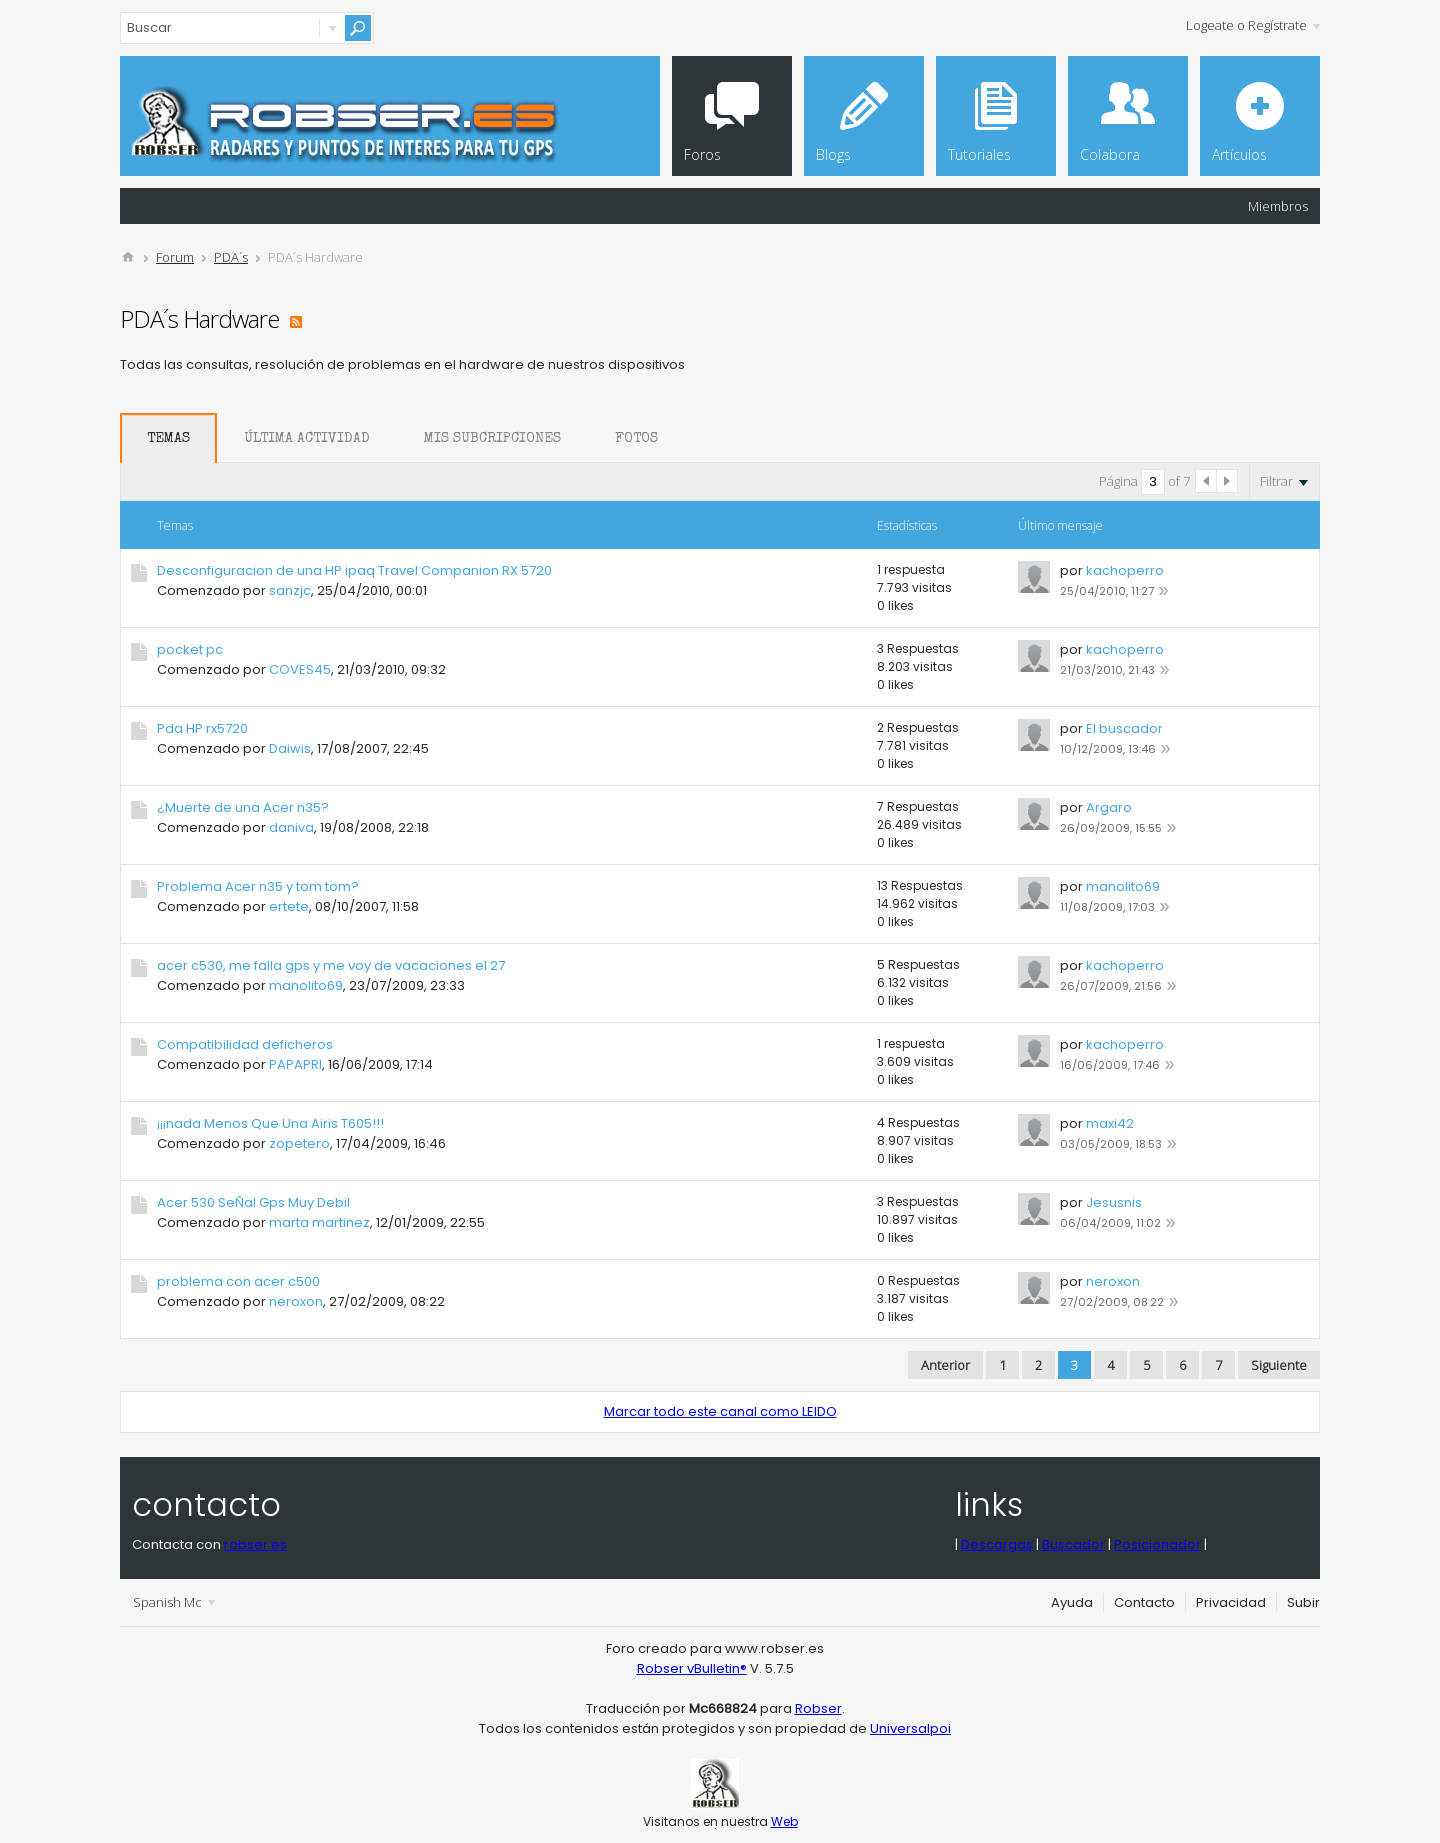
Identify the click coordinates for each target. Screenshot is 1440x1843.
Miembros (1278, 206)
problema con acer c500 (238, 1281)
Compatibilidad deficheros (245, 1044)
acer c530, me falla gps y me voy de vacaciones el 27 (331, 965)
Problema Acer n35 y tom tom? (258, 886)
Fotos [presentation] (636, 439)
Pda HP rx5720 (202, 728)
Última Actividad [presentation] (307, 439)
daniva (291, 827)
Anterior (945, 1365)
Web (784, 1821)
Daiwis (290, 748)
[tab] (168, 438)
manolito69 (1123, 886)
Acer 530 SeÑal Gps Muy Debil (253, 1202)
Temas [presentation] (168, 439)
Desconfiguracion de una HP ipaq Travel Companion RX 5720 (354, 570)
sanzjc (290, 590)
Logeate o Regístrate (1253, 25)
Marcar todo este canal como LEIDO (720, 1411)
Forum (175, 257)
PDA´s (231, 257)
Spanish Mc (174, 1602)
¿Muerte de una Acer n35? (243, 807)
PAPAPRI (295, 1064)
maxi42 (1110, 1123)
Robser (818, 1708)
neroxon (296, 1301)
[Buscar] (247, 28)
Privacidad (1231, 1602)
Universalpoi (910, 1728)
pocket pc (190, 649)
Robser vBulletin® (692, 1668)
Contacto (1144, 1602)
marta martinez (319, 1222)
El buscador (1124, 728)
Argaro (1109, 807)
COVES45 (300, 669)
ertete (289, 906)
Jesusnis (1114, 1202)
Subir (1303, 1602)
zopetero (299, 1143)
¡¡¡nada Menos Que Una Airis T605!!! (270, 1123)
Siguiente (1279, 1365)
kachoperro (1125, 570)
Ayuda (1072, 1602)
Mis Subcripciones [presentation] (492, 439)
